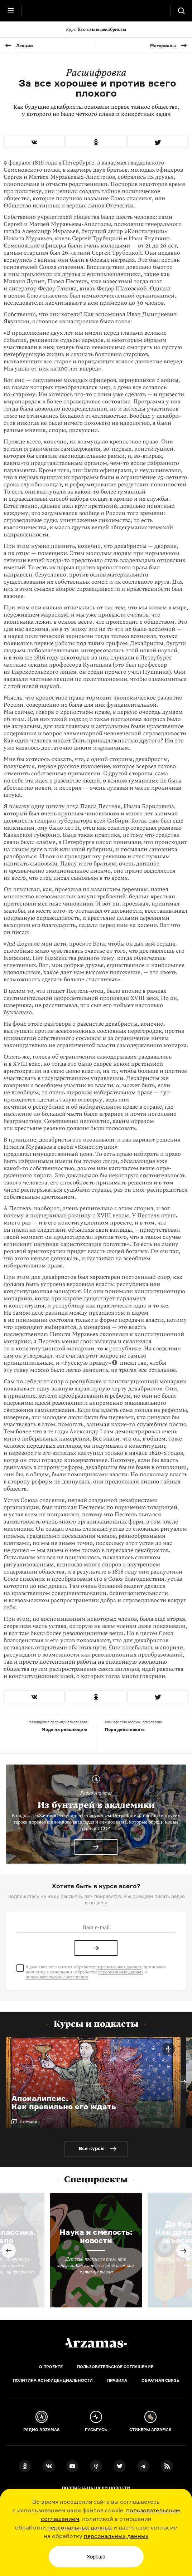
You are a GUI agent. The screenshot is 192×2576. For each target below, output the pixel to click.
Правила (117, 2380)
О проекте (51, 2366)
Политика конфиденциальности (53, 2380)
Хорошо (96, 2557)
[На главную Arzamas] (96, 10)
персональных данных (79, 2527)
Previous (8, 2250)
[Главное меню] (10, 10)
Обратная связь (160, 2380)
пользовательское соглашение (56, 1976)
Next (183, 2082)
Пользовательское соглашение (115, 2366)
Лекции (24, 45)
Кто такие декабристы (96, 29)
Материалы (163, 45)
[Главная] (96, 2343)
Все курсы (92, 2148)
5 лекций (28, 2121)
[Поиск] (181, 11)
